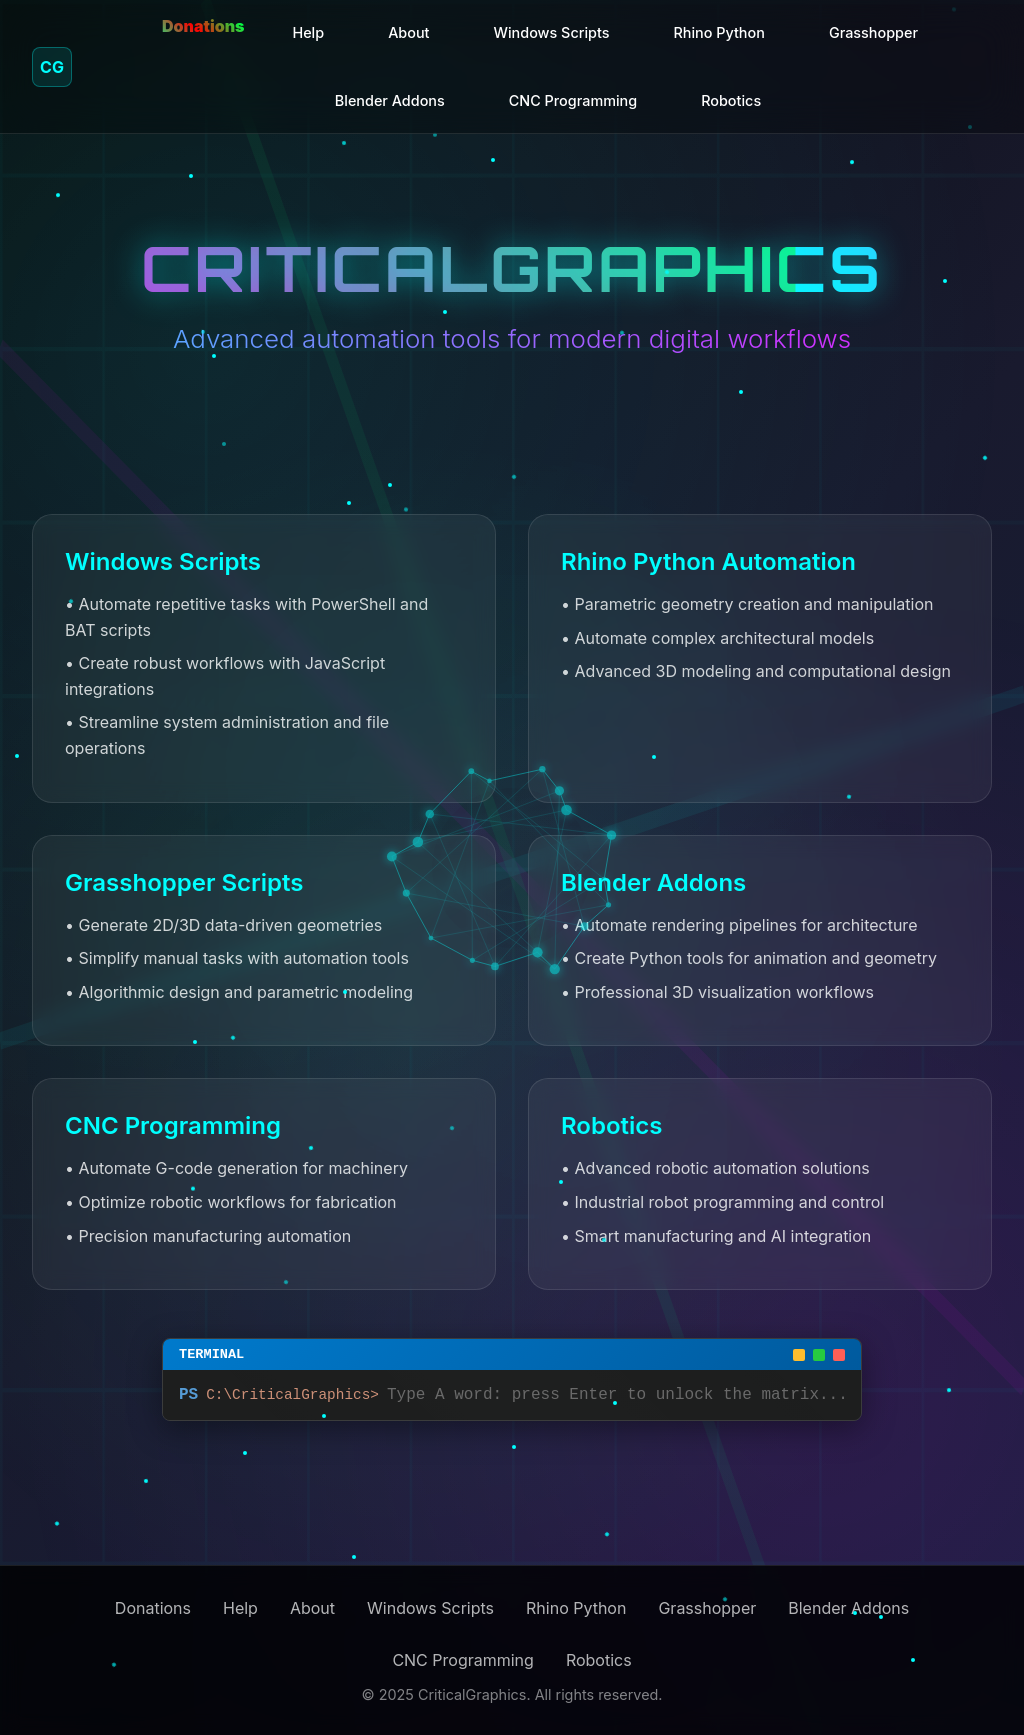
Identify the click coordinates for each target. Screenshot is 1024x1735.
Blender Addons (390, 100)
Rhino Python (718, 32)
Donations (203, 26)
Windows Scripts (552, 32)
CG (52, 67)
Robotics (731, 100)
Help (308, 32)
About (408, 32)
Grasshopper (873, 32)
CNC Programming (573, 100)
